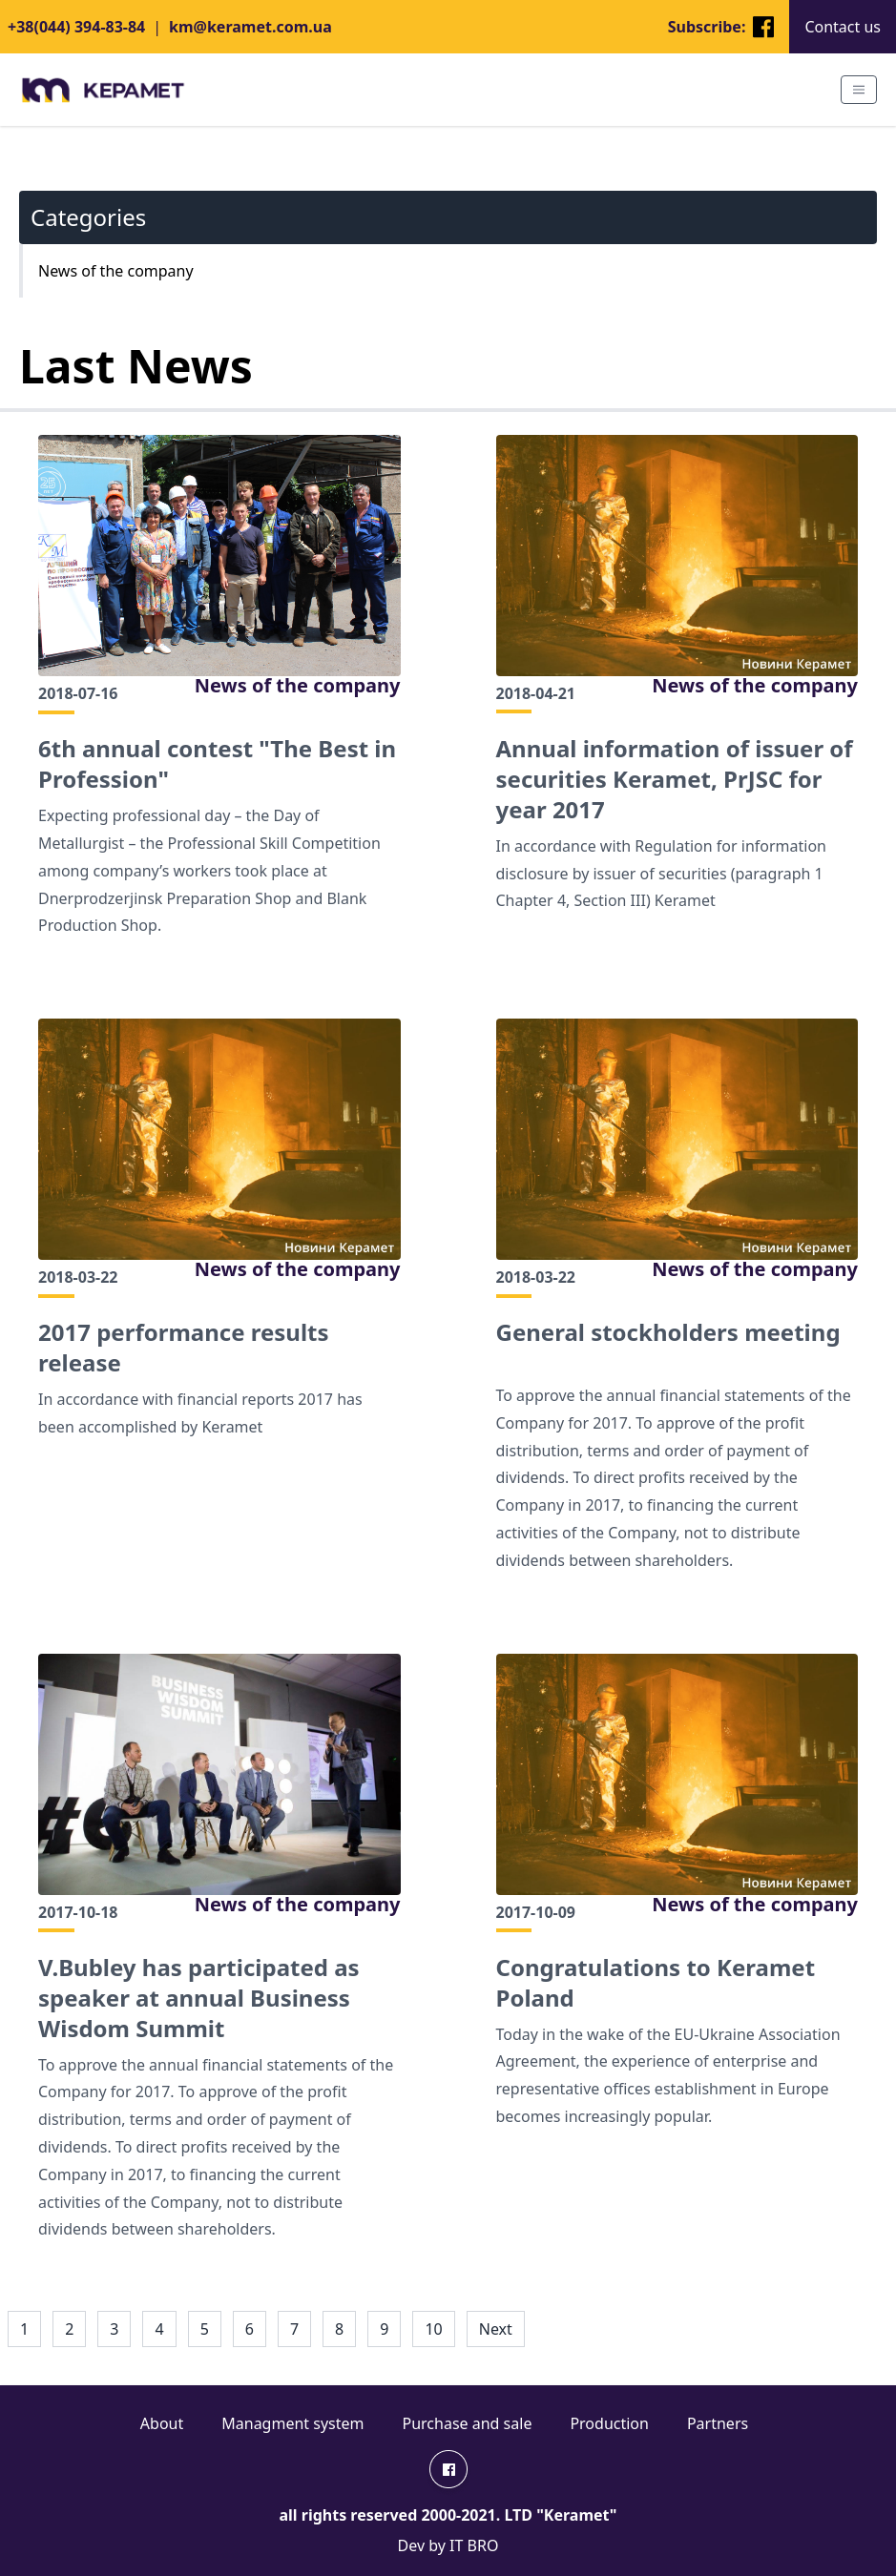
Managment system (292, 2423)
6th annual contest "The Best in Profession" (217, 763)
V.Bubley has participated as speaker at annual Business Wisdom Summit (199, 1998)
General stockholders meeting (668, 1332)
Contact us (842, 26)
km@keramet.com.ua (250, 26)
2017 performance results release (183, 1347)
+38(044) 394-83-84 (76, 26)
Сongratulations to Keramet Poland (656, 1982)
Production (609, 2423)
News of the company (298, 685)
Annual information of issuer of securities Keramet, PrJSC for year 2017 (674, 779)
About (161, 2423)
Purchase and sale (467, 2423)
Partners (717, 2423)
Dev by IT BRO (448, 2545)
